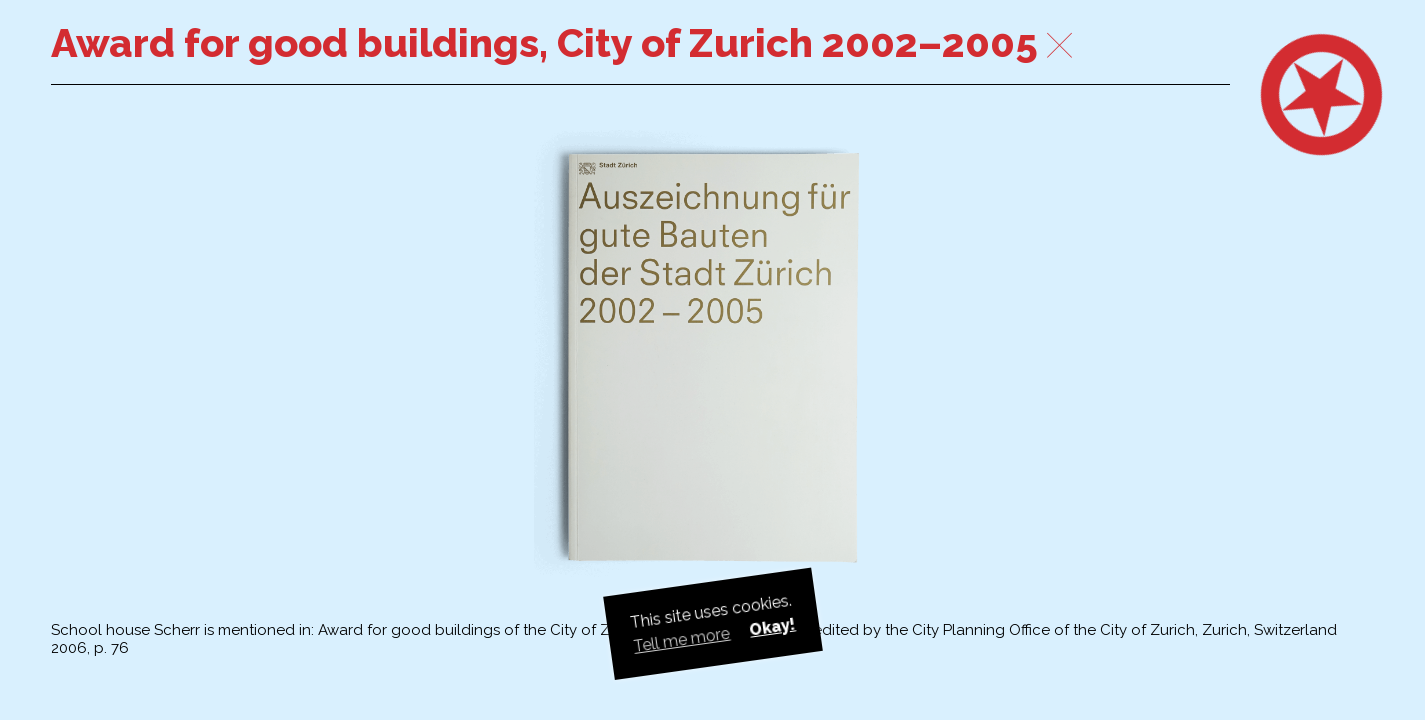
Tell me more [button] (681, 640)
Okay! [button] (772, 626)
